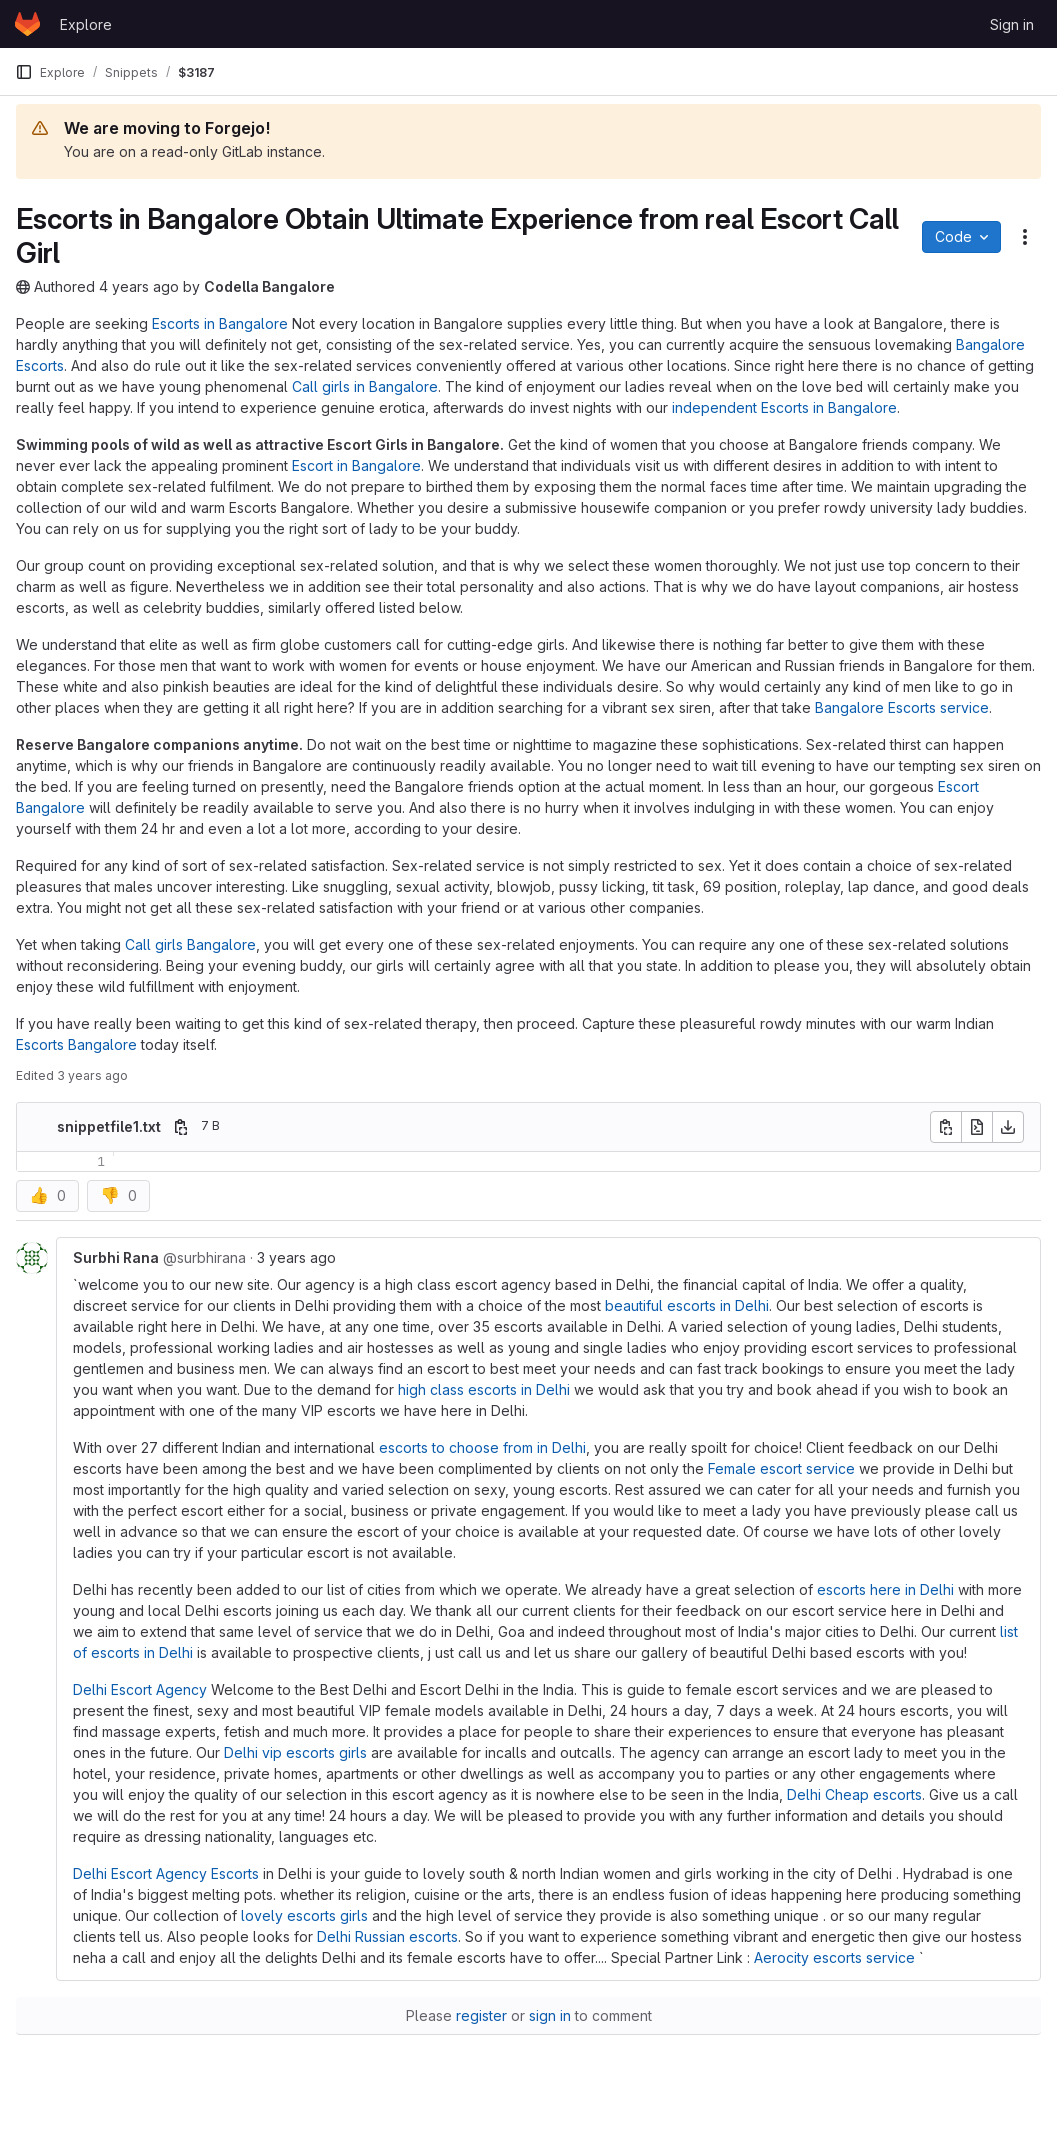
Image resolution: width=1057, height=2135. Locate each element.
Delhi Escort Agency (140, 1689)
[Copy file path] (181, 1127)
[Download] (1008, 1127)
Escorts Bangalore (76, 1044)
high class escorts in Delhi (484, 1389)
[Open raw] (977, 1127)
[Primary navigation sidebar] (24, 72)
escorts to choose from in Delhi (482, 1447)
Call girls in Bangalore (365, 386)
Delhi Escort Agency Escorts (166, 1873)
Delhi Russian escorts (387, 1936)
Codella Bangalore (269, 286)
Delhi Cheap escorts (854, 1794)
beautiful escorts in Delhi (687, 1305)
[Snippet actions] (1025, 237)
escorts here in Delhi (885, 1589)
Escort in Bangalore (356, 465)
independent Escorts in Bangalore (784, 407)
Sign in (1012, 24)
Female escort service (781, 1468)
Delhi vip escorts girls (295, 1752)
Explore (86, 24)
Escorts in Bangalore (220, 323)
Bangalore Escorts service (902, 707)
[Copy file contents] (946, 1127)
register (481, 2015)
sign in (550, 2015)
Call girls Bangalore (190, 944)
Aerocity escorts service (834, 1957)
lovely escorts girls (304, 1915)
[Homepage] (27, 24)
